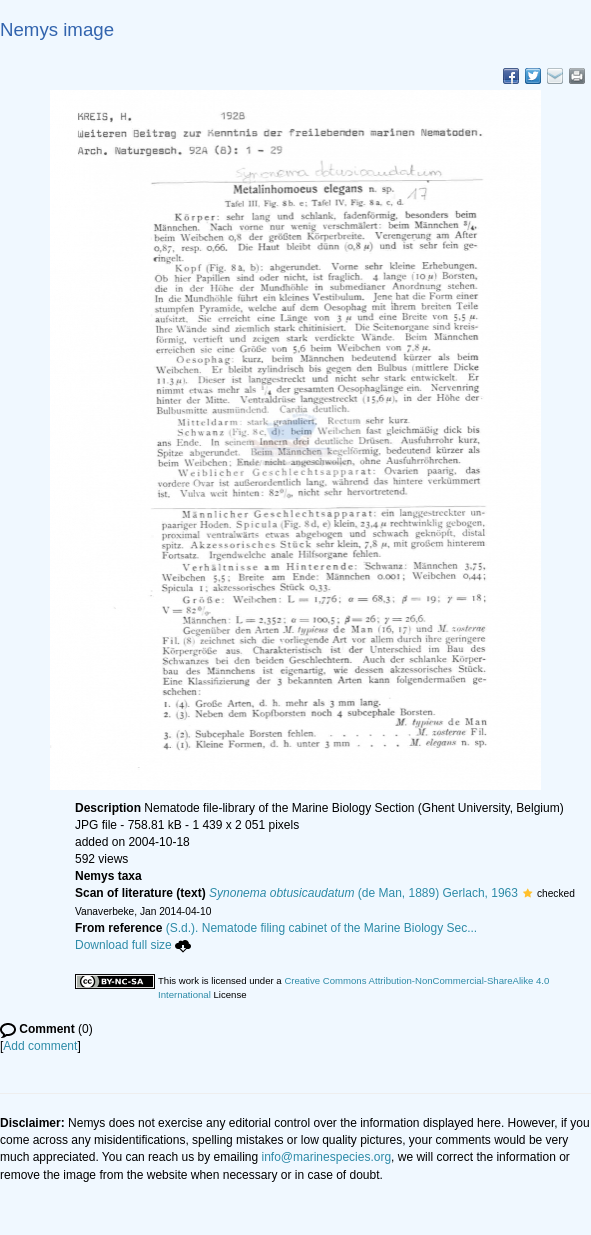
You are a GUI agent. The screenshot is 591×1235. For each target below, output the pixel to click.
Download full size (133, 945)
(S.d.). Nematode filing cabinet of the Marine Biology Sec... (322, 928)
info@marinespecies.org (327, 1157)
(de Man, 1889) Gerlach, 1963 (363, 893)
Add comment (40, 1046)
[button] (527, 893)
